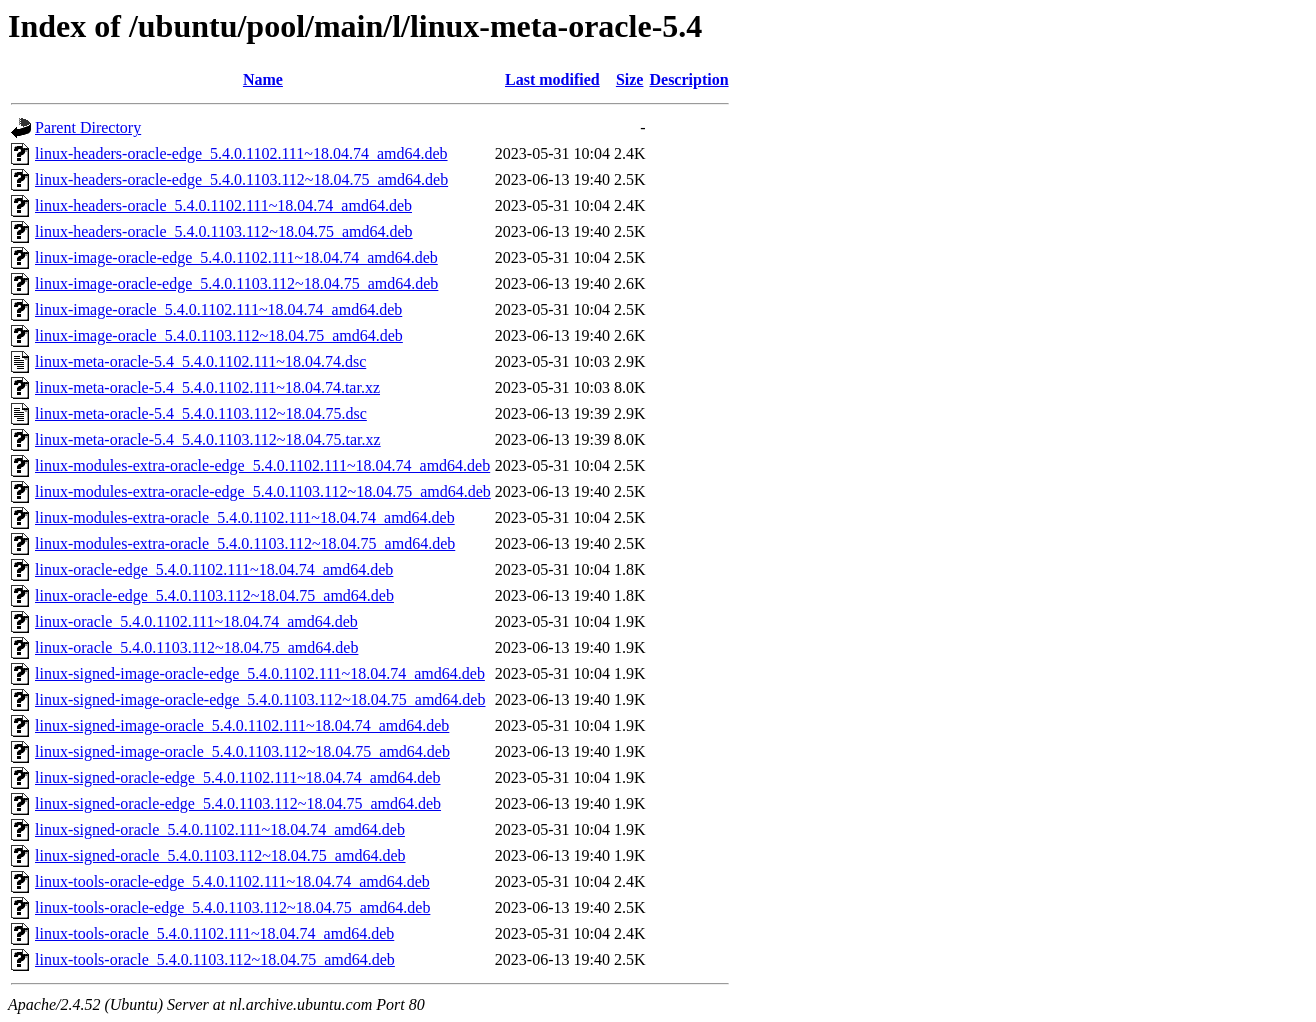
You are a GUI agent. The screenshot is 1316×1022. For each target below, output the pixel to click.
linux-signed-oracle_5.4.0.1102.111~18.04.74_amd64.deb (220, 829)
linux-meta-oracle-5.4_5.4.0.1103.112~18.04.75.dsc (201, 413)
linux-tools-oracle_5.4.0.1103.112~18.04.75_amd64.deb (215, 959)
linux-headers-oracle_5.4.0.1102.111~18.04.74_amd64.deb (223, 205)
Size (630, 79)
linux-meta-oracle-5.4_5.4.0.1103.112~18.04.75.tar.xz (208, 439)
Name (263, 79)
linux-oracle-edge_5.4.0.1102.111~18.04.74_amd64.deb (214, 569)
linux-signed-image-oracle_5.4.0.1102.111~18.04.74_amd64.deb (242, 725)
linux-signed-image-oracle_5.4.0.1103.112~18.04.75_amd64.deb (242, 751)
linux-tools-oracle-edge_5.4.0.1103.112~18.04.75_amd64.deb (232, 907)
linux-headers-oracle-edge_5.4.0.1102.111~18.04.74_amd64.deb (241, 153)
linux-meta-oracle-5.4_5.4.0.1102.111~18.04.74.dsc (200, 361)
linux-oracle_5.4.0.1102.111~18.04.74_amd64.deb (196, 621)
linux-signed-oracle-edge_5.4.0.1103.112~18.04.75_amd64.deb (238, 803)
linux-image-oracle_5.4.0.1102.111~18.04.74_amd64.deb (218, 309)
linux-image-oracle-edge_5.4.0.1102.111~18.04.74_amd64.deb (236, 257)
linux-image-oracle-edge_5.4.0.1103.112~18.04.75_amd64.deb (236, 283)
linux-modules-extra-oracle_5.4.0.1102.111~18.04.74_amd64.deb (245, 517)
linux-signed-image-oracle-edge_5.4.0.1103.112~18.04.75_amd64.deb (260, 699)
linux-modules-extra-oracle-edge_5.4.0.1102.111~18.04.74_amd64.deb (262, 465)
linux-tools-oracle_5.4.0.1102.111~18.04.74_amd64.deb (214, 933)
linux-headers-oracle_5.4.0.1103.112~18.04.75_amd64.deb (224, 231)
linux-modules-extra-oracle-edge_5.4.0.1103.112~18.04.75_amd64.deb (263, 491)
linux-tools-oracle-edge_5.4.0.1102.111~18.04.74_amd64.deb (232, 881)
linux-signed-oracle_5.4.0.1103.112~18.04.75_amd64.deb (220, 855)
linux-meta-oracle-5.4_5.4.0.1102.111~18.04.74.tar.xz (207, 387)
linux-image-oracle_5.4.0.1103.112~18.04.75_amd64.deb (219, 335)
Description (688, 79)
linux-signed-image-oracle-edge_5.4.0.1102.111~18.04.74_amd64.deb (260, 673)
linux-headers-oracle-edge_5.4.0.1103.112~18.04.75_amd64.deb (241, 179)
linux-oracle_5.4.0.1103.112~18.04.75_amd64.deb (196, 647)
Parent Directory (88, 127)
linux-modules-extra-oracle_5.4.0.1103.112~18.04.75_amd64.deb (245, 543)
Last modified (552, 79)
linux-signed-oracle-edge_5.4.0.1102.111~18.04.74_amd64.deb (237, 777)
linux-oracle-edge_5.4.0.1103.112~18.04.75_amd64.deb (214, 595)
